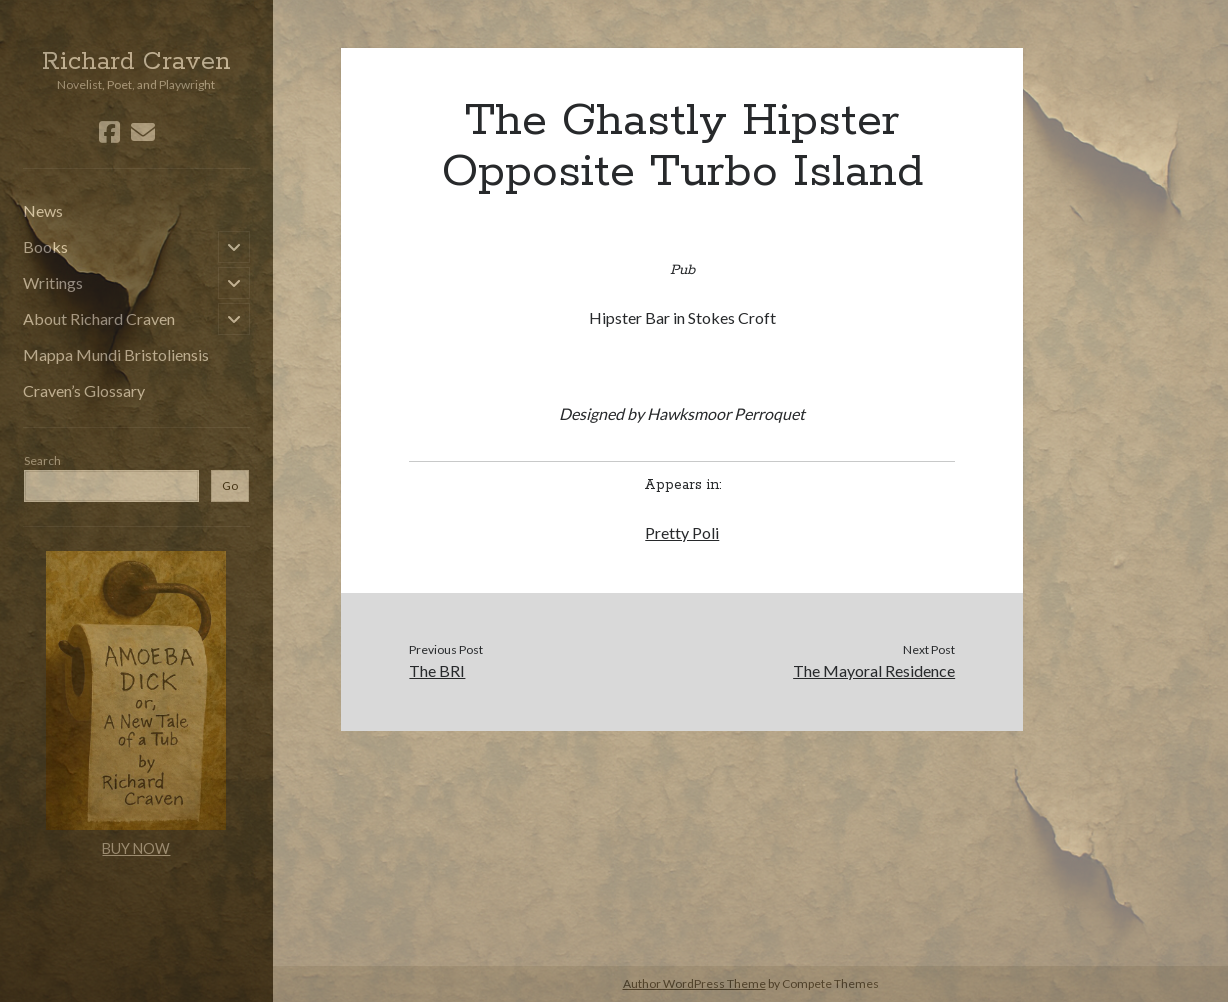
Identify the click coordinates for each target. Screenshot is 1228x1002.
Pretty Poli (682, 532)
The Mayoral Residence (874, 670)
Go (230, 485)
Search (42, 460)
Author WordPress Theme (694, 983)
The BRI (437, 670)
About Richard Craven (99, 318)
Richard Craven (136, 62)
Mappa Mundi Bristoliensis (116, 354)
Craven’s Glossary (84, 390)
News (43, 210)
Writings (53, 282)
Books (45, 246)
